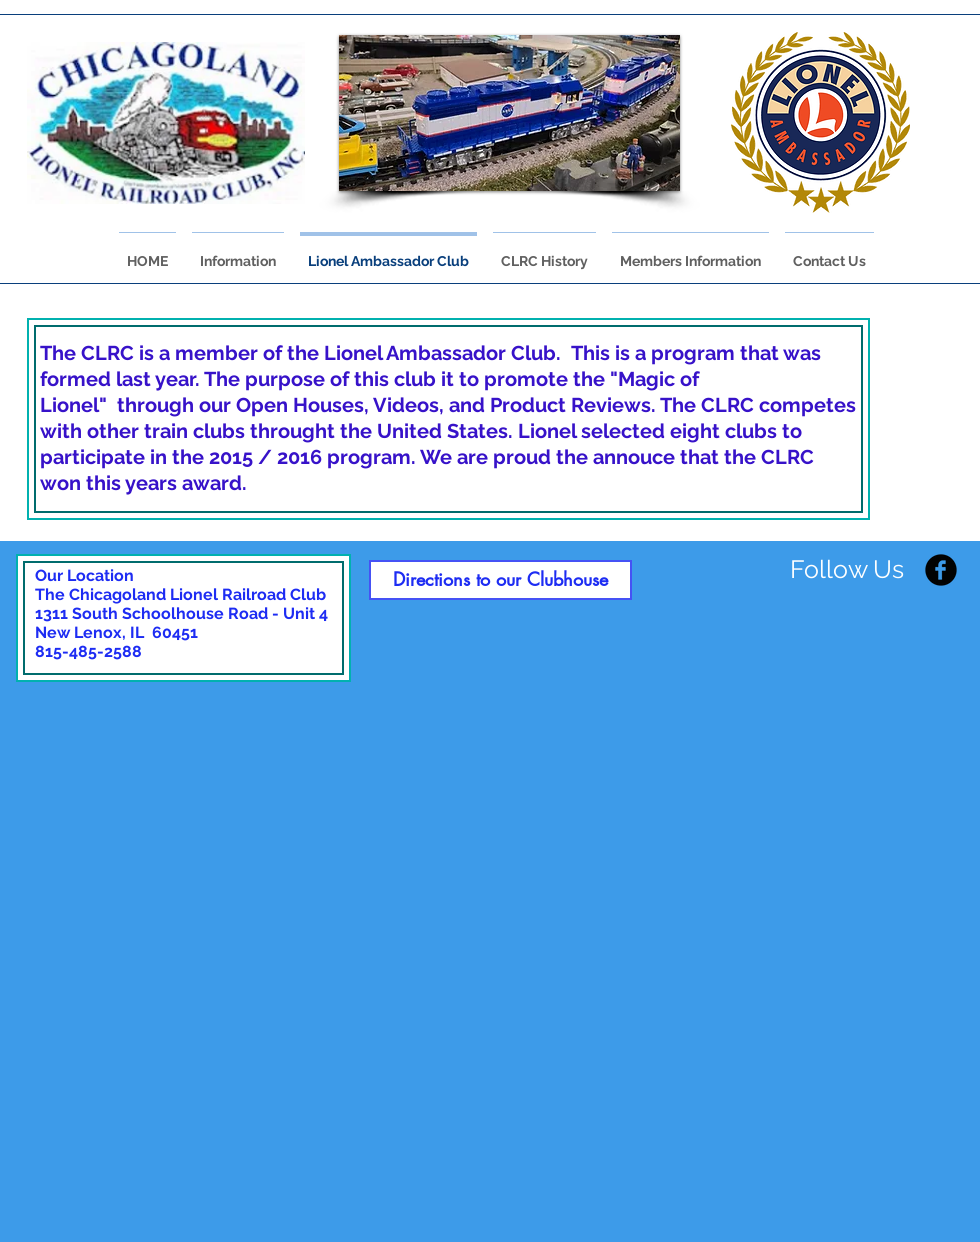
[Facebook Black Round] (941, 570)
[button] (509, 113)
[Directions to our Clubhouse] (500, 580)
